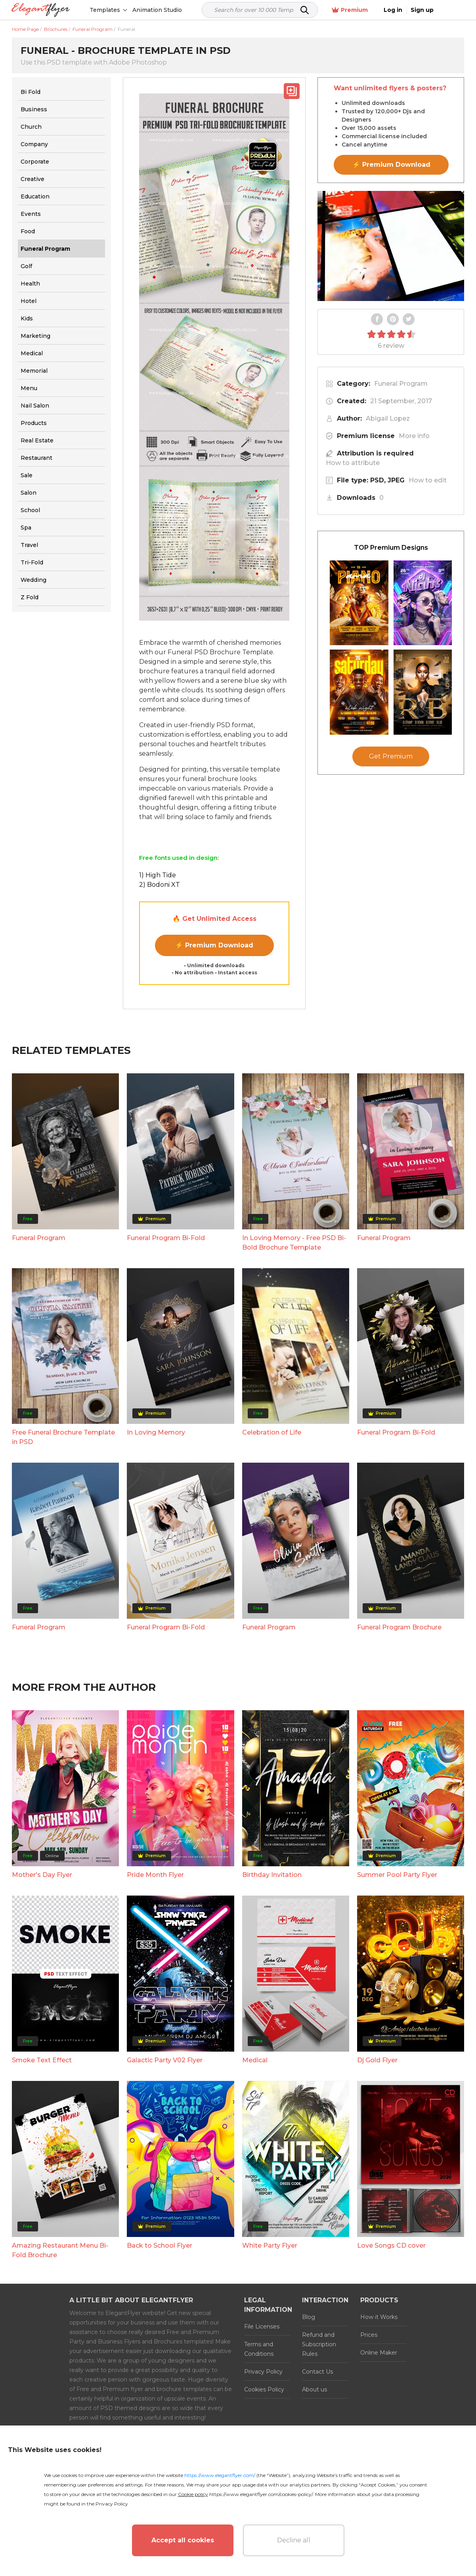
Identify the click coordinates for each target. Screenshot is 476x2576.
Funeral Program (401, 383)
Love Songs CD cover (391, 2245)
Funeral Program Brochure (399, 1627)
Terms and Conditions (258, 2349)
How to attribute (353, 463)
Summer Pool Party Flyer (397, 1875)
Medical (255, 2060)
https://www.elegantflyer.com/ (219, 2475)
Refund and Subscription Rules (319, 2344)
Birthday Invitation (272, 1875)
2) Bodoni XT (159, 884)
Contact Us (317, 2371)
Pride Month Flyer (155, 1875)
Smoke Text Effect (42, 2060)
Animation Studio (157, 9)
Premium (376, 10)
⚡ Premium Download (214, 945)
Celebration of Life (271, 1432)
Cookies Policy (264, 2389)
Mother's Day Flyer (42, 1875)
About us (314, 2389)
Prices (368, 2334)
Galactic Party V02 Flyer (165, 2060)
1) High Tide (157, 875)
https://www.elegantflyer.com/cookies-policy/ (261, 2494)
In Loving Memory (156, 1432)
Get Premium (391, 756)
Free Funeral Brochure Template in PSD (63, 1437)
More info (414, 436)
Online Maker (378, 2352)
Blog (308, 2317)
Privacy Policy (263, 2371)
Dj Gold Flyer (377, 2060)
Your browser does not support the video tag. (390, 246)
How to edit (428, 480)
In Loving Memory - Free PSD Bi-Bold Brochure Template (294, 1242)
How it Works (379, 2317)
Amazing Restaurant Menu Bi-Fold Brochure (60, 2250)
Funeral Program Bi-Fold (166, 1238)
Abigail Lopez (388, 418)
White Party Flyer (269, 2245)
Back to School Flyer (159, 2245)
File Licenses (261, 2326)
